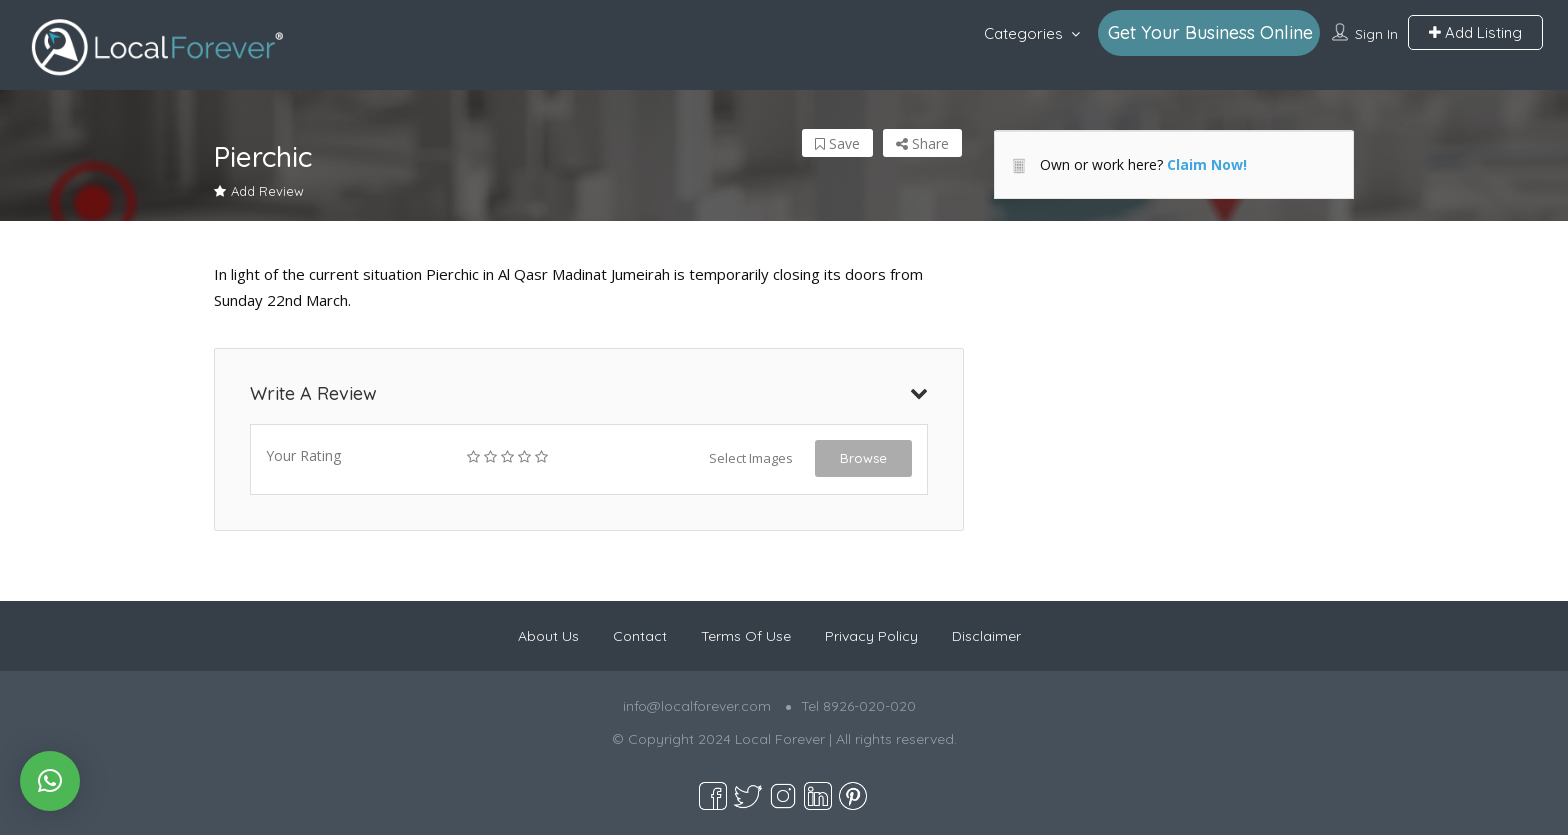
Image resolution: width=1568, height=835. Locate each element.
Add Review (259, 191)
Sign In (1376, 34)
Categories (1023, 33)
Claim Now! (1207, 164)
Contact (640, 636)
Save (837, 143)
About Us (548, 636)
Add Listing (1475, 32)
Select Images (751, 458)
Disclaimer (986, 636)
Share (922, 143)
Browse (863, 458)
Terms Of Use (746, 636)
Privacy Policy (871, 636)
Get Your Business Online (1210, 32)
